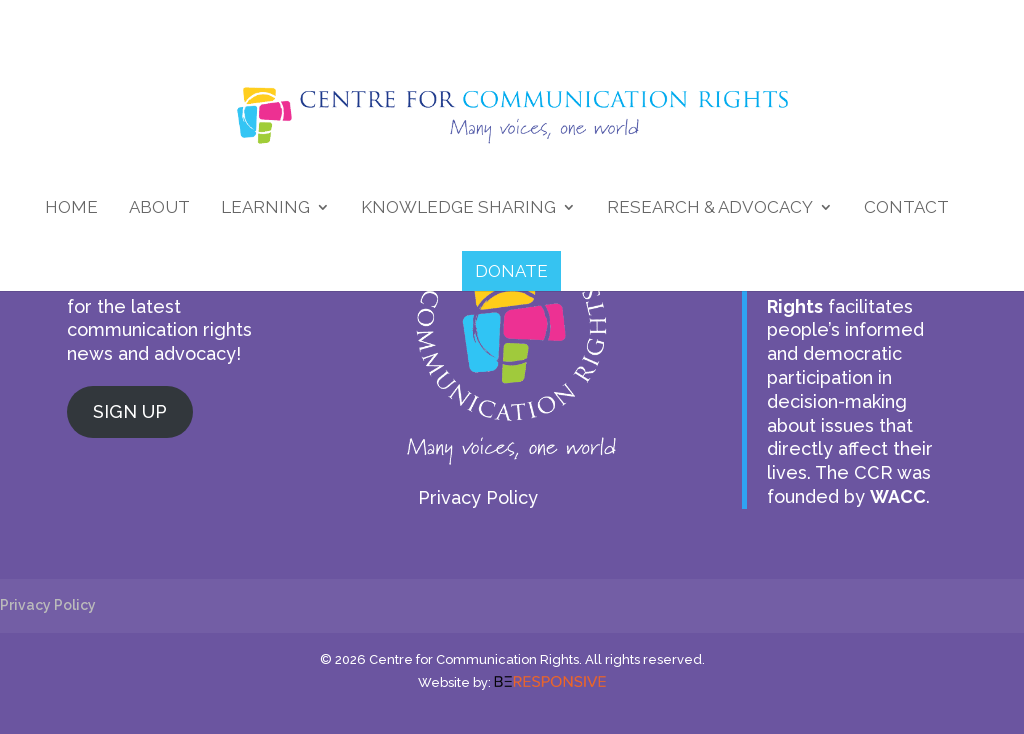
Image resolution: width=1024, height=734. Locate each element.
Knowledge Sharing (458, 208)
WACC (898, 496)
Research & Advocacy (710, 208)
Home (71, 208)
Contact (906, 208)
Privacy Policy (478, 497)
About (159, 208)
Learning (265, 208)
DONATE (511, 271)
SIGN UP (130, 411)
